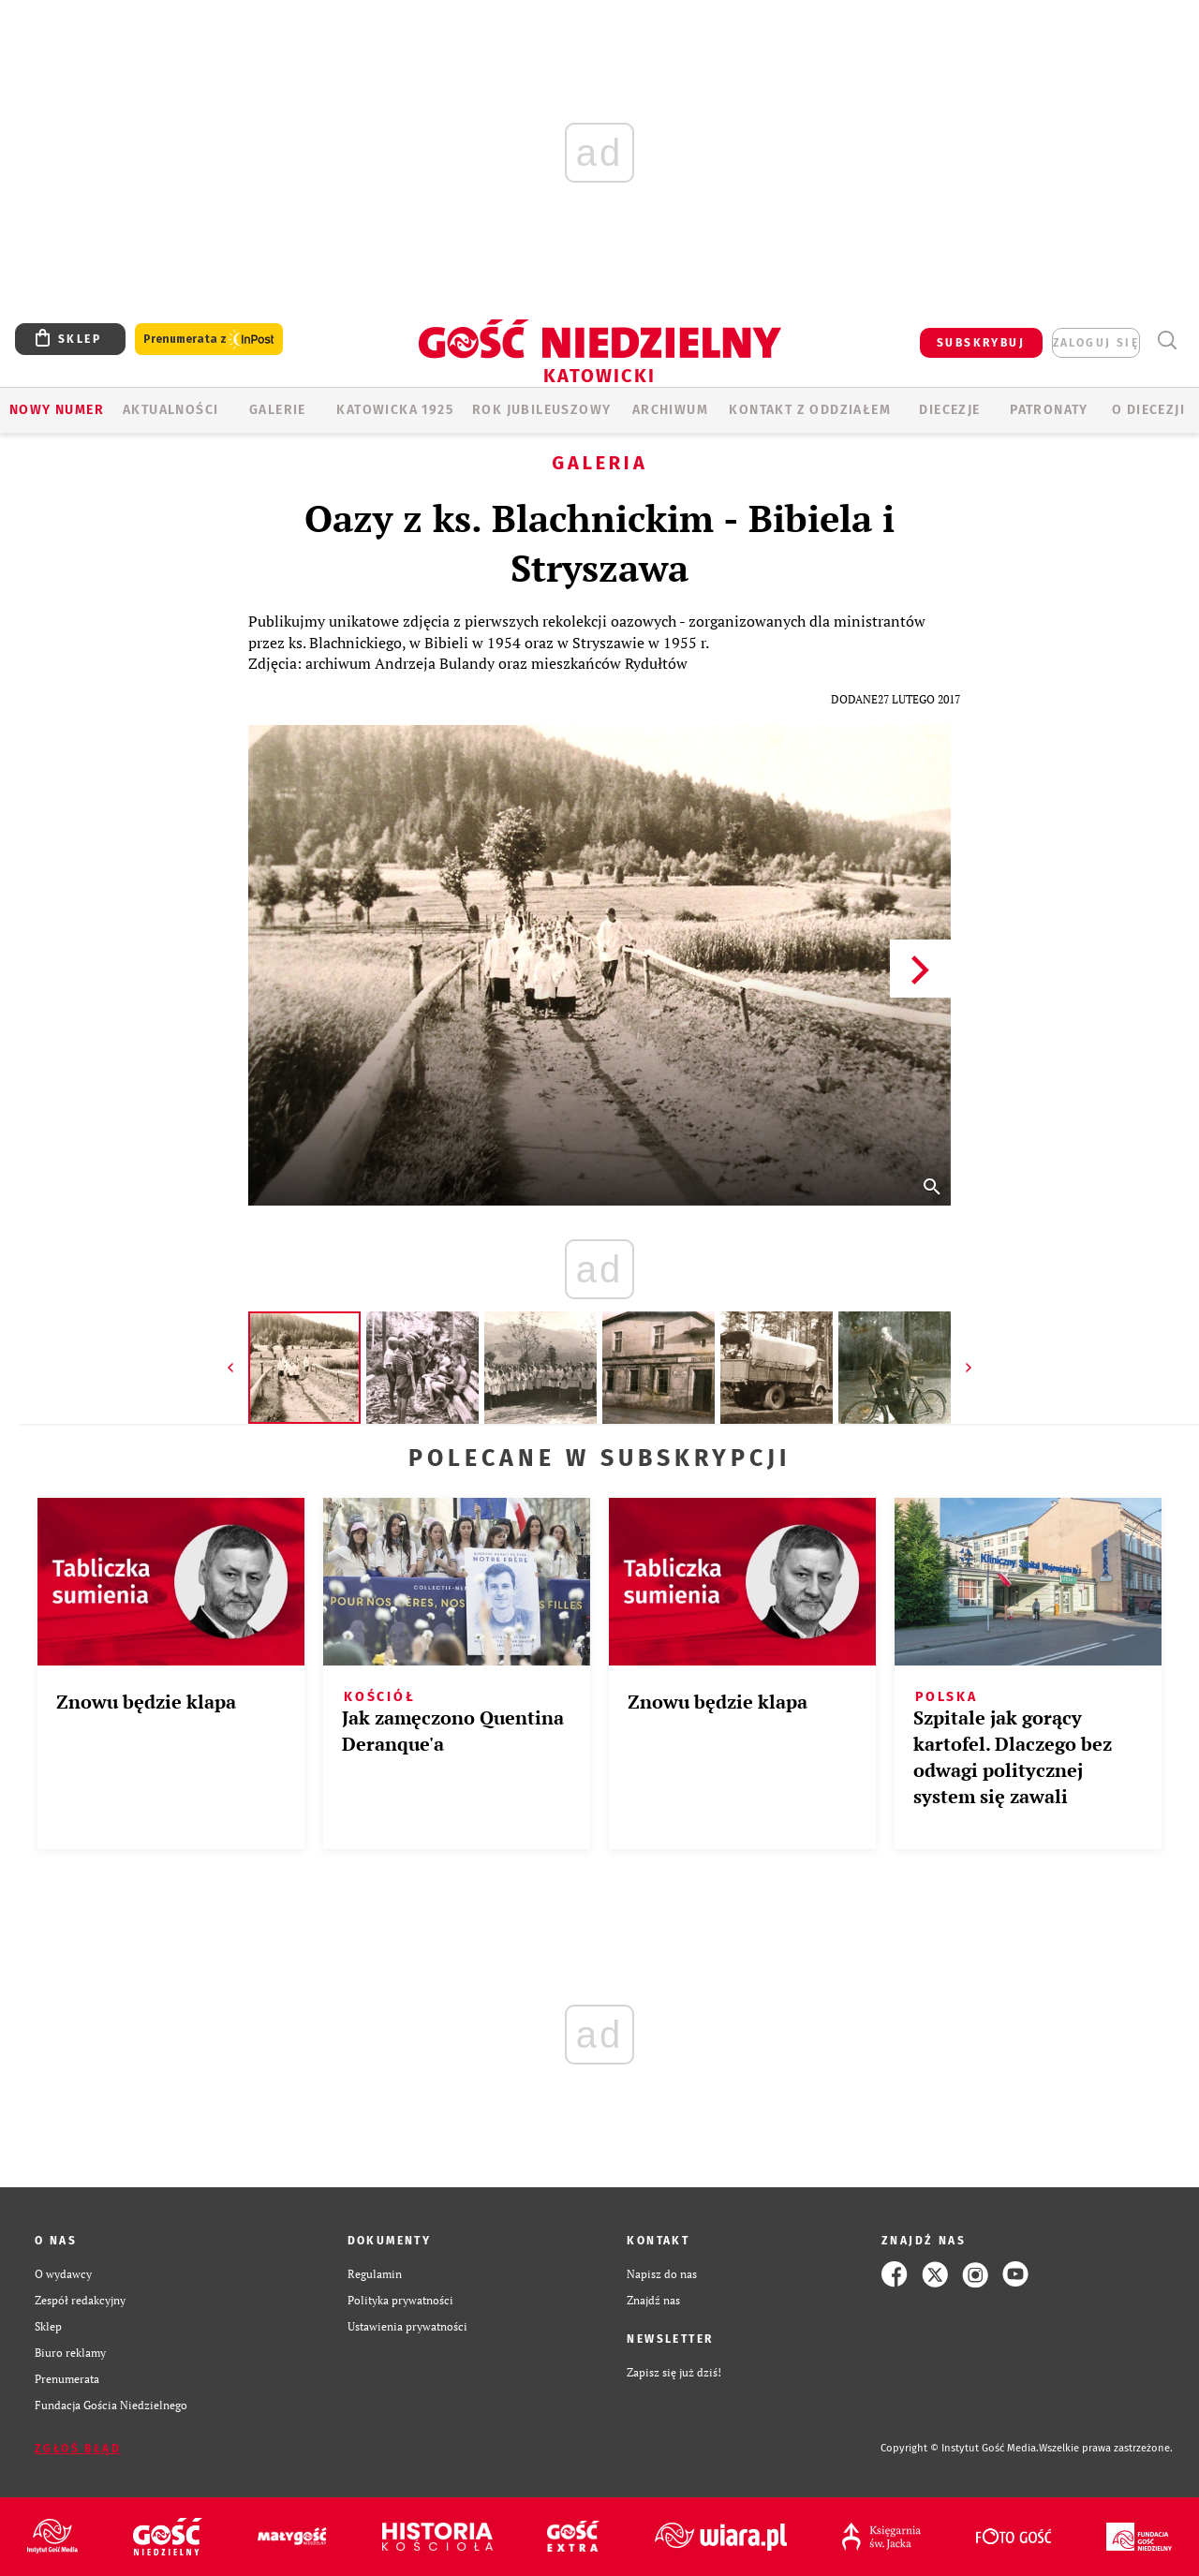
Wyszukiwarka (1166, 340)
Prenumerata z (208, 339)
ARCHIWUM (670, 410)
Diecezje (949, 410)
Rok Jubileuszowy (541, 410)
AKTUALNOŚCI (170, 410)
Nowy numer (56, 410)
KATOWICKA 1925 (394, 410)
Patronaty (1049, 410)
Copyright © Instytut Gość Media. (960, 2448)
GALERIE (277, 410)
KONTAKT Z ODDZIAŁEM (810, 410)
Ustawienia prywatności (407, 2326)
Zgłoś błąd (78, 2448)
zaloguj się (1096, 342)
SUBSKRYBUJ (981, 342)
